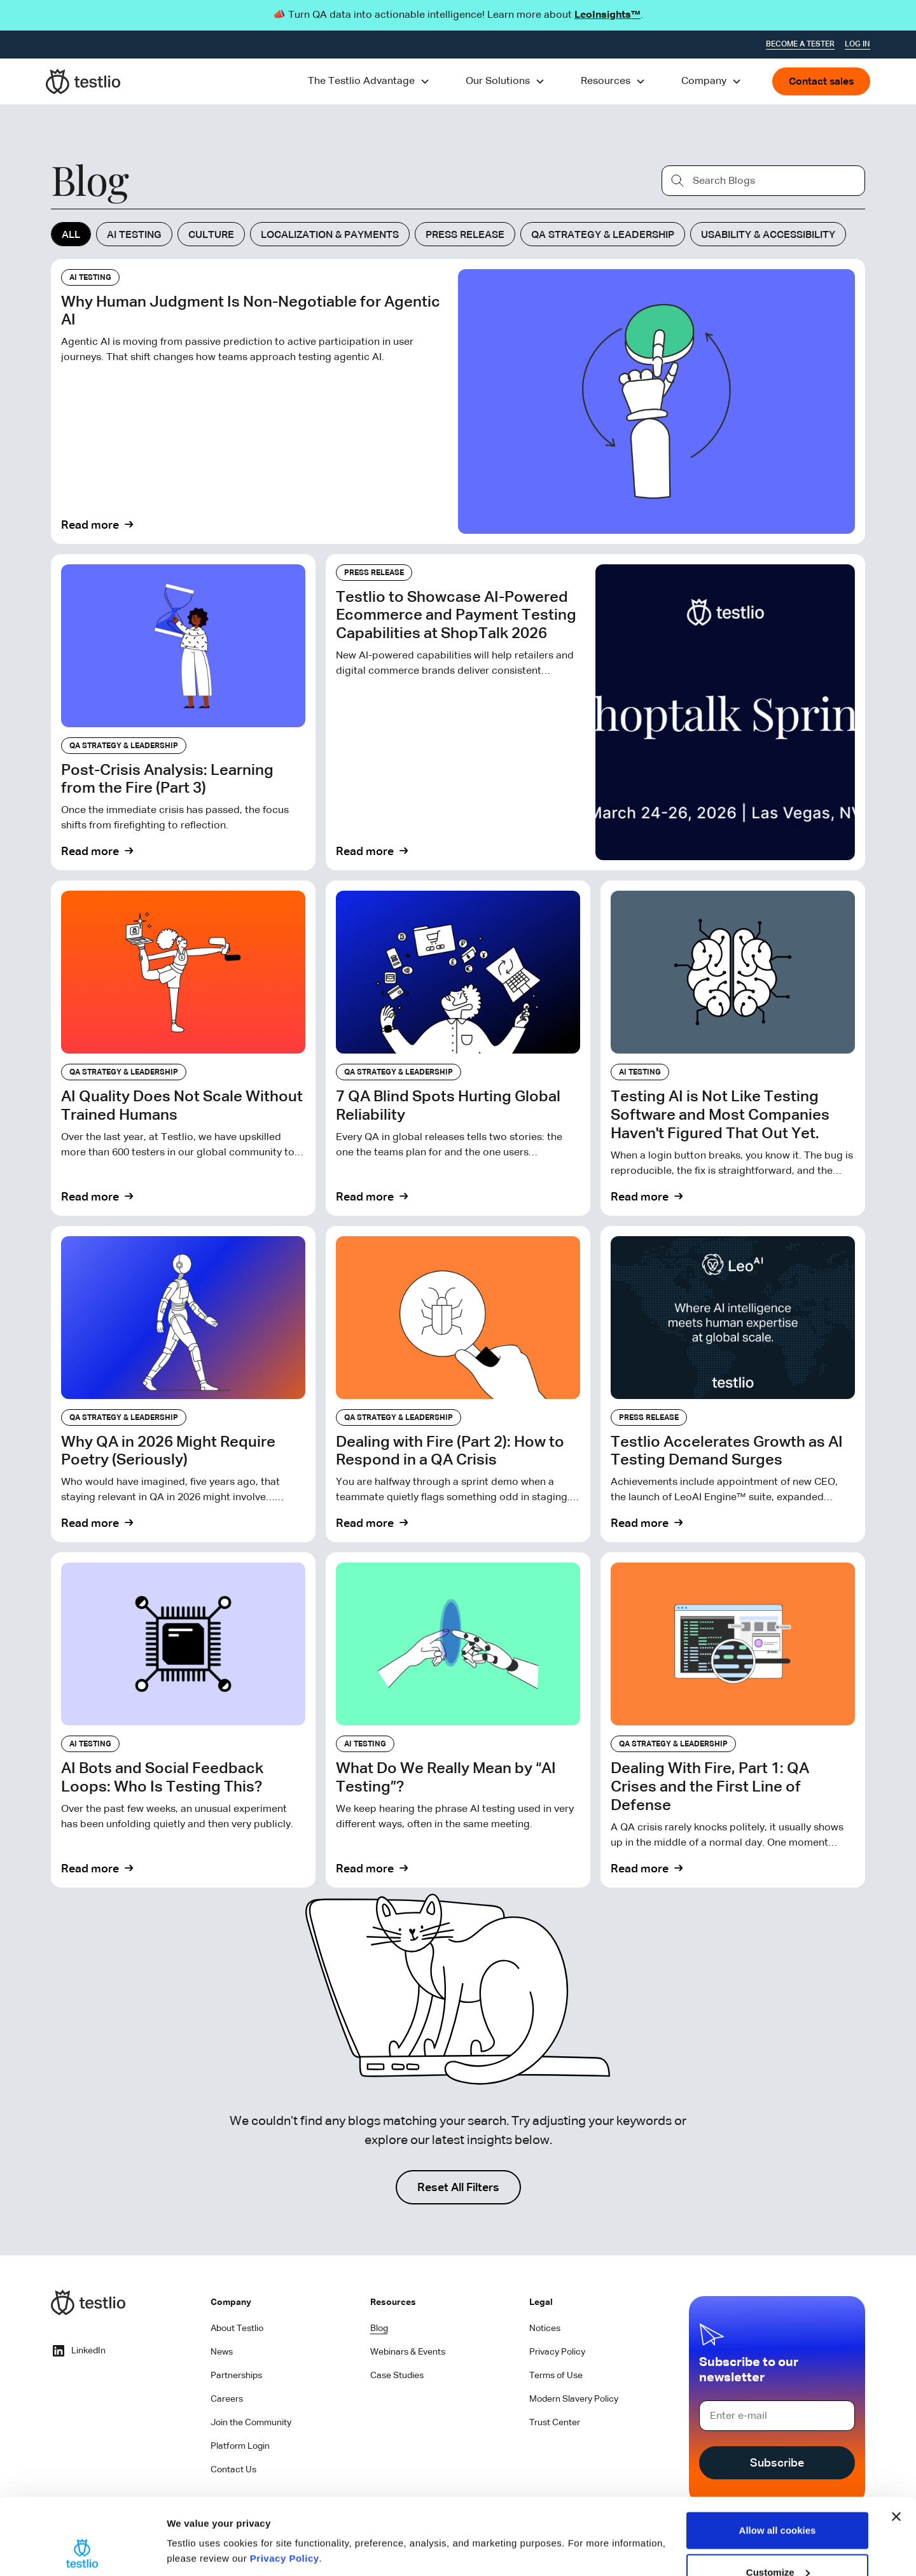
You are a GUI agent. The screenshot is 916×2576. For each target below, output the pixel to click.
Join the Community (251, 2422)
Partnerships (236, 2375)
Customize (778, 2500)
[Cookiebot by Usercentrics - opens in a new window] (82, 2551)
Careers (227, 2399)
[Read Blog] (458, 401)
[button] (369, 81)
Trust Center (554, 2422)
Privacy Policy (284, 2486)
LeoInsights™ (607, 15)
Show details (196, 2521)
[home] (83, 81)
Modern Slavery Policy (573, 2399)
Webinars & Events (407, 2352)
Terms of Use (556, 2375)
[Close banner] (896, 2444)
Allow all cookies (777, 2458)
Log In (857, 44)
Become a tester (800, 44)
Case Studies (397, 2375)
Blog (379, 2328)
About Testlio (237, 2328)
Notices (544, 2328)
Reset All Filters (458, 2188)
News (222, 2352)
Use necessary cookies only (777, 2542)
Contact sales (821, 82)
